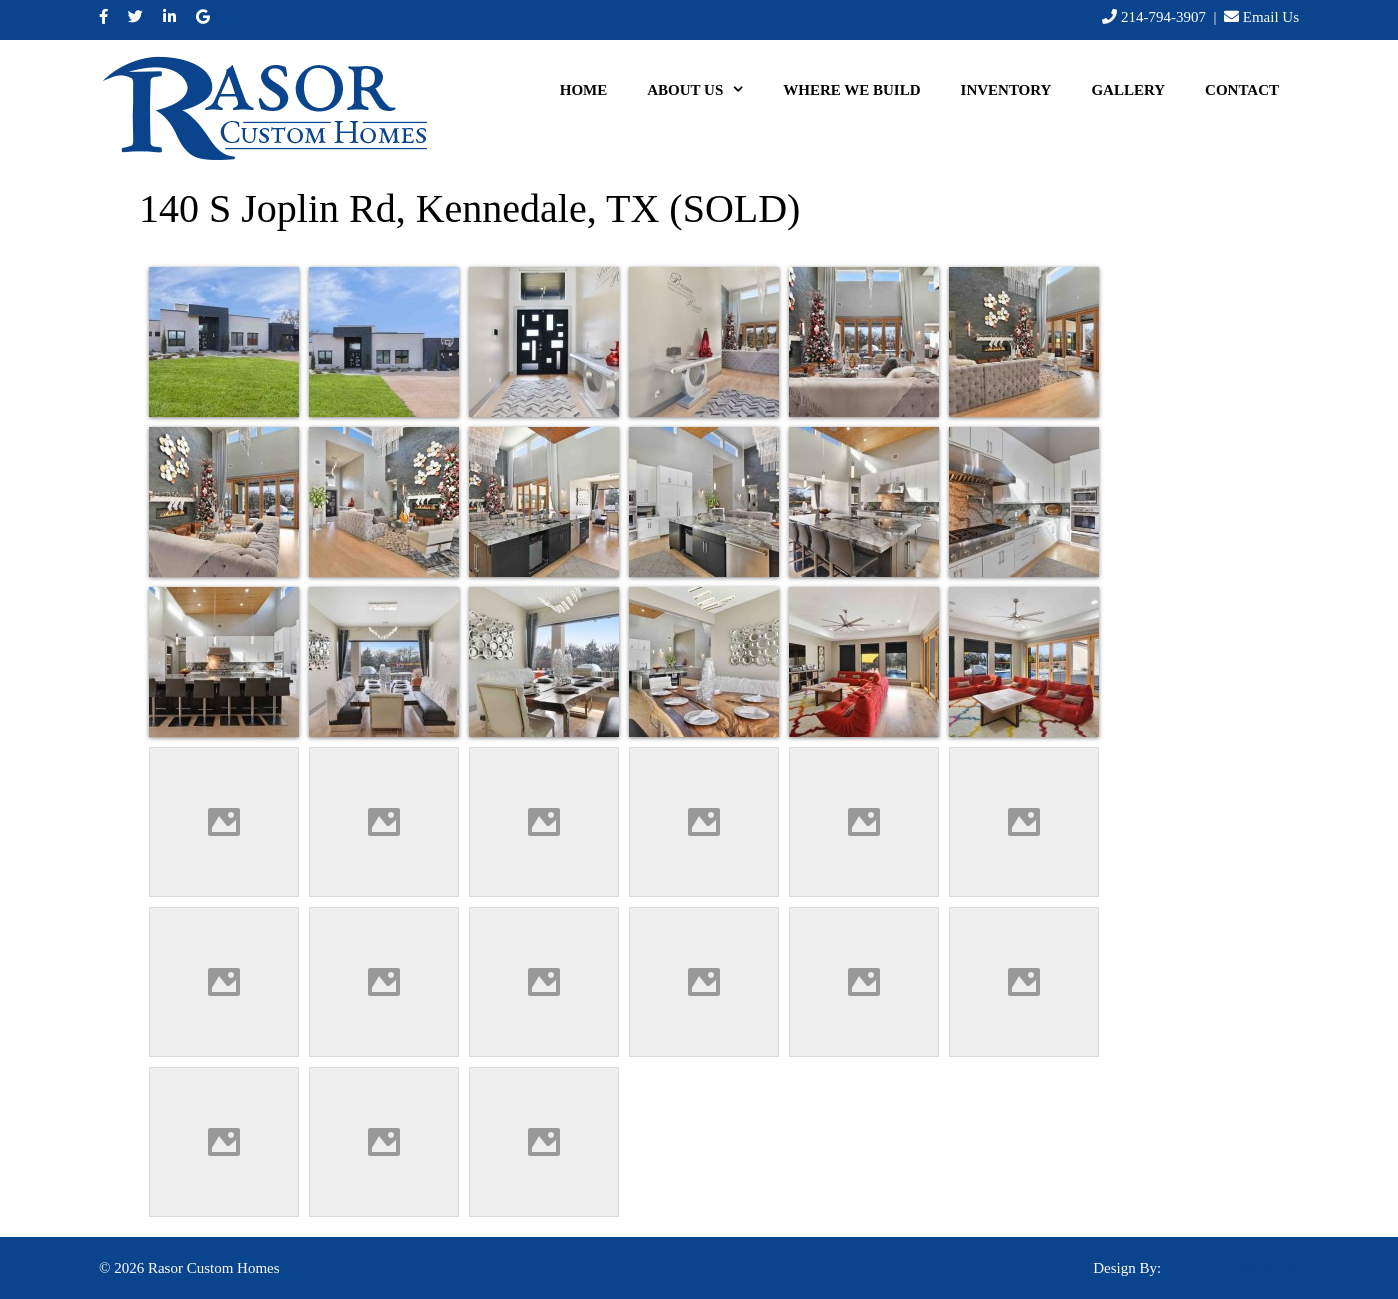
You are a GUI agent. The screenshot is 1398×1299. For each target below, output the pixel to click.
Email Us (1271, 17)
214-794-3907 (1163, 17)
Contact (1242, 90)
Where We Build (851, 90)
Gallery (1128, 90)
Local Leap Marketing (1232, 1268)
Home (584, 90)
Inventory (1006, 90)
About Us (705, 90)
